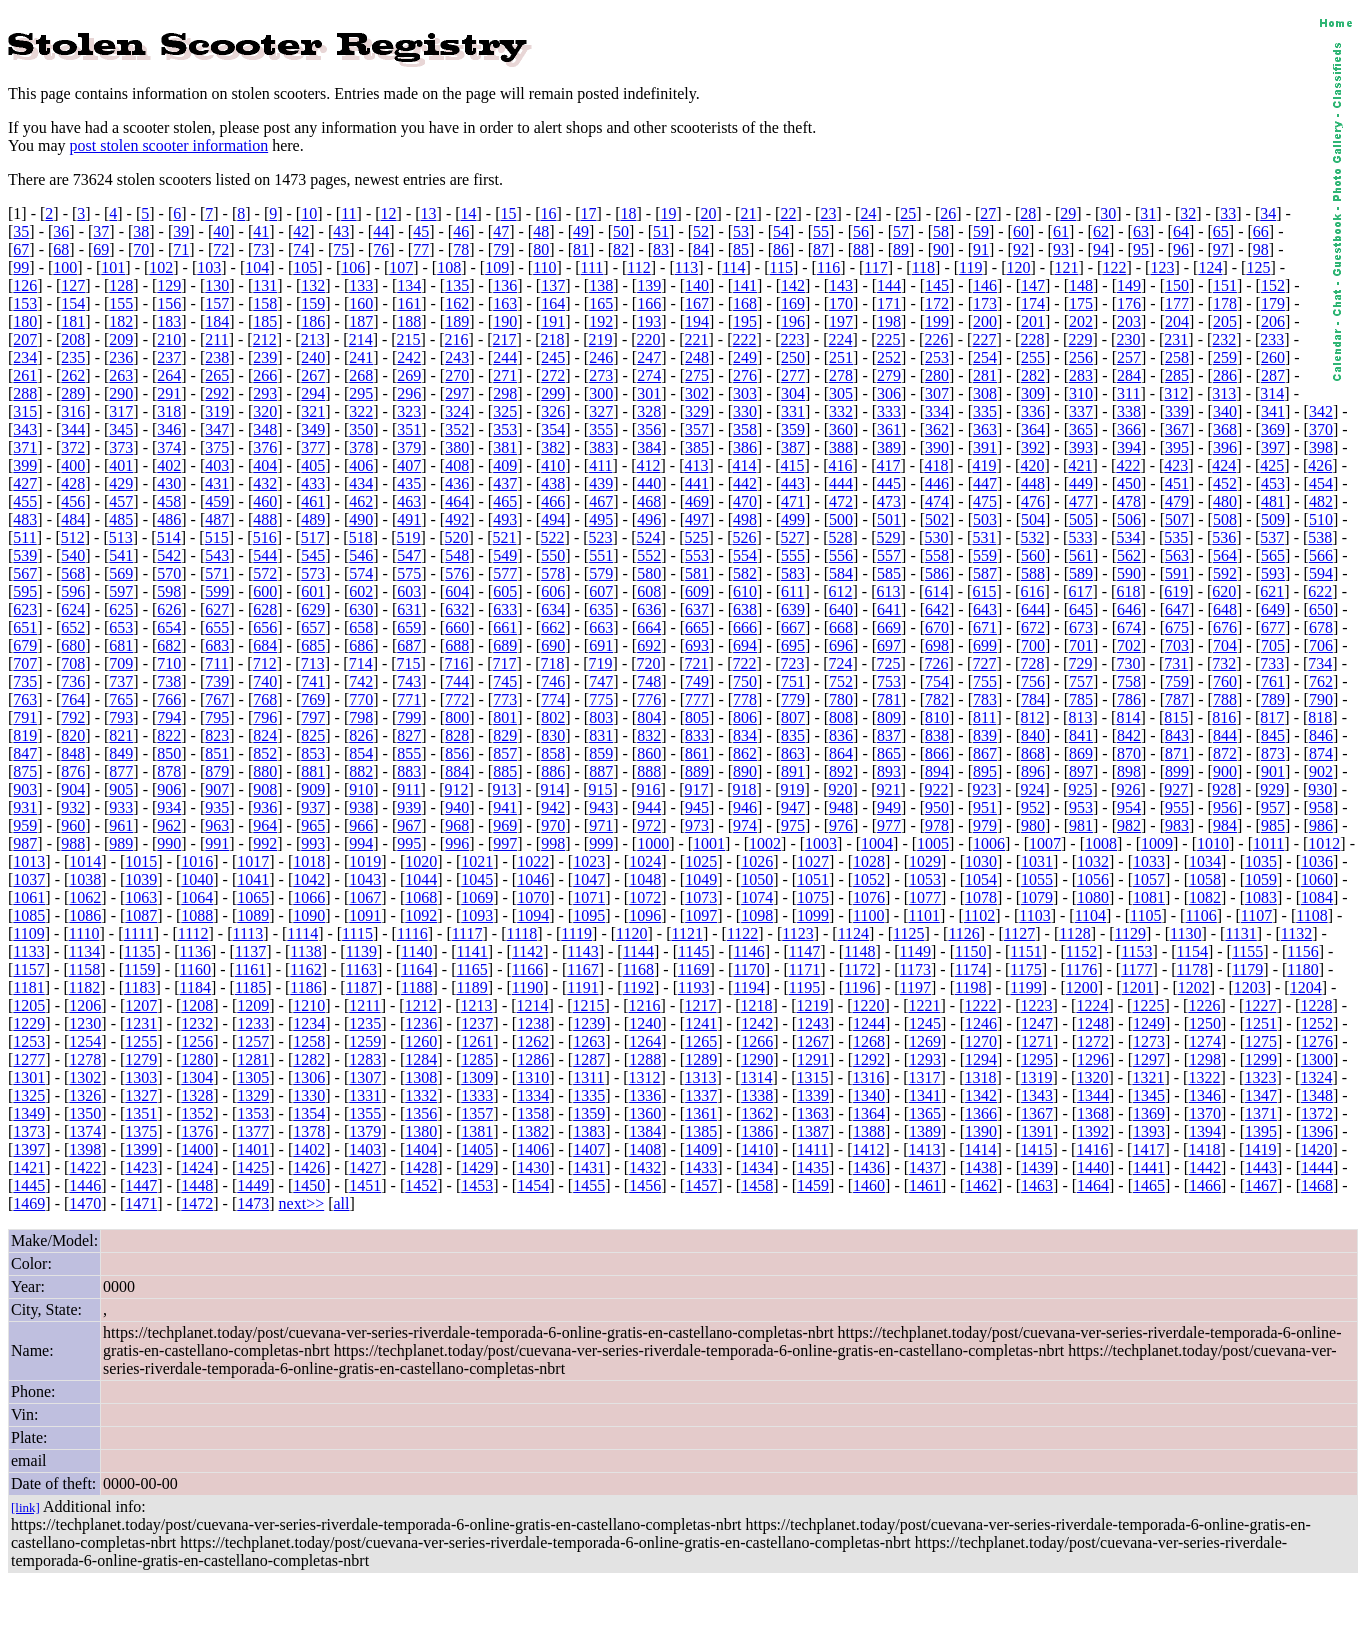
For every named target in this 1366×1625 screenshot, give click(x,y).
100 (65, 267)
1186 (305, 987)
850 (169, 753)
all (342, 1203)
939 (409, 807)
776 (649, 699)
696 (841, 645)
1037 (29, 879)
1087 (141, 915)
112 (638, 267)
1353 (253, 1113)
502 (937, 519)
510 (1321, 519)
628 (265, 609)
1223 (1036, 1005)
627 (217, 609)
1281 (253, 1059)
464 (457, 501)
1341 (925, 1095)
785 (1081, 699)
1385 (701, 1131)
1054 (981, 879)
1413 (924, 1149)
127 (73, 285)
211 (216, 339)
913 (505, 789)
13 (429, 213)
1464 (1093, 1185)
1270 (981, 1041)
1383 (589, 1131)
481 (1273, 501)
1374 (85, 1131)
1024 (645, 861)
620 (1224, 591)
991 (217, 843)
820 (73, 735)
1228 (1316, 1005)
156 (169, 303)
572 (265, 573)
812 (1032, 717)
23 (828, 213)
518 (361, 537)
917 (697, 789)
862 (745, 753)
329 (697, 411)
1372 (1317, 1113)
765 (121, 699)
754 (937, 681)
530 (936, 537)
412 (649, 465)
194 (697, 321)
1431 (589, 1167)
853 (313, 753)
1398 (85, 1149)
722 (745, 663)
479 (1177, 501)
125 (1258, 267)
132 (313, 285)
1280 (197, 1059)
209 (121, 339)
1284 (421, 1059)
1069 (477, 897)
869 (1081, 753)
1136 (195, 951)
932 (73, 807)
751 (793, 681)
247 (649, 357)
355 (601, 429)
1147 (804, 951)
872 (1225, 753)
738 (169, 681)
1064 (197, 897)
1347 (1261, 1095)
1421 (29, 1167)
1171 (804, 969)
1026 (757, 861)
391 (985, 447)
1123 (797, 933)
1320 (1092, 1077)
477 (1081, 501)
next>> (302, 1203)
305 (841, 393)
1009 (1157, 843)
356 (649, 429)
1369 (1149, 1113)
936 (265, 807)
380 (457, 447)
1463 (1037, 1185)
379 (409, 447)
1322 (1204, 1077)
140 (697, 285)
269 (409, 375)
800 (457, 717)
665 (697, 627)
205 (1225, 321)
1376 (197, 1131)
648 (1225, 609)
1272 (1093, 1041)
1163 (361, 969)
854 (361, 753)
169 (793, 303)
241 (361, 357)
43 (341, 231)
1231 (141, 1023)
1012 (1324, 843)
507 (1177, 519)
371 (25, 447)
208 (73, 339)
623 (25, 609)
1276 (1317, 1041)
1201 (1138, 987)
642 (937, 609)
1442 (1205, 1167)
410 (553, 465)
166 (649, 303)
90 (941, 249)
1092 (421, 915)
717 (505, 663)
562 (1129, 555)
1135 (139, 951)
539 (25, 555)
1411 (812, 1149)
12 (389, 213)
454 (1321, 483)
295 (361, 393)
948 (841, 807)
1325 (29, 1095)
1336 (645, 1095)
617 (1080, 591)
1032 (1093, 861)
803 (601, 717)
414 (745, 465)
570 (169, 573)
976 (841, 825)
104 (257, 267)
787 (1177, 699)
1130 (1185, 933)
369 (1273, 429)
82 (621, 249)
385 (697, 447)
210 (169, 339)
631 (409, 609)
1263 (589, 1041)
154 (73, 303)
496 (649, 519)
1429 (477, 1167)
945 (697, 807)
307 (937, 393)
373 (121, 447)
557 (889, 555)
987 (25, 843)
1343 (1037, 1095)
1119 (576, 933)
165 (601, 303)
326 (553, 411)
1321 (1148, 1077)
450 (1129, 483)
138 (601, 285)
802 (553, 717)
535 (1176, 537)
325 (505, 411)
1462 (981, 1185)
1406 (533, 1149)
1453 (477, 1185)
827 (409, 735)
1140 (416, 951)
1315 (813, 1077)
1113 (248, 933)
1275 (1261, 1041)
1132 (1296, 933)
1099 (813, 915)
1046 (533, 879)
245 (553, 357)
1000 (653, 843)
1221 (924, 1005)
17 (588, 213)
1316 (869, 1077)
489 (313, 519)
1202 (1194, 987)
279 (889, 375)
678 (1321, 627)
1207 (141, 1005)
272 (553, 375)
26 (948, 213)
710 (169, 663)
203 (1129, 321)
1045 (477, 879)
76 (381, 249)
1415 (1036, 1149)
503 (985, 519)
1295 (1037, 1059)
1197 (915, 987)
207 (25, 339)
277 (793, 375)
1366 (981, 1113)
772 (457, 699)
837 (889, 735)
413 (697, 465)
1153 (1136, 951)
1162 (305, 969)
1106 (1200, 915)
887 (601, 771)
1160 (195, 969)
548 (457, 555)
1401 (253, 1149)
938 (361, 807)
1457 (701, 1185)
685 (313, 645)
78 (461, 249)
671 (985, 627)
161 (409, 303)
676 (1225, 627)
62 (1101, 231)
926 (1128, 789)
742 (361, 681)
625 (121, 609)
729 (1080, 663)
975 (793, 825)
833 (697, 735)
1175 (1025, 969)
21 (748, 213)
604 (457, 591)
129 (169, 285)
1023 (589, 861)
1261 (477, 1041)
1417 (1148, 1149)
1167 (582, 969)
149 (1129, 285)
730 (1128, 663)
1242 (757, 1023)
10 (309, 213)
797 (313, 717)
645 (1081, 609)
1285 (477, 1059)
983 (1177, 825)
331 (793, 411)
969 (505, 825)
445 (889, 483)
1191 (582, 987)
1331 (365, 1095)
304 (793, 393)
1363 (813, 1113)
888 (649, 771)
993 (313, 843)
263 (121, 375)
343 (25, 429)
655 (217, 627)
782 (937, 699)
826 (361, 735)
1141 (471, 951)
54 (781, 231)
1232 (197, 1023)
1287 (589, 1059)
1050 (757, 879)
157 (217, 303)
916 (649, 789)
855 (409, 753)
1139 (361, 951)
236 (121, 357)
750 (745, 681)
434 (361, 483)
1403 (365, 1149)
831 (601, 735)
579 (601, 573)
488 (265, 519)
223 (792, 339)
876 (73, 771)
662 (553, 627)
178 (1225, 303)
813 (1080, 717)
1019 (365, 861)
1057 (1149, 879)
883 (409, 771)
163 (505, 303)
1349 (29, 1113)
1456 (645, 1185)
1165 (471, 969)
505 (1081, 519)
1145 (693, 951)
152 (1273, 285)
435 (409, 483)
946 (745, 807)
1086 (85, 915)
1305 (253, 1077)
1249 (1149, 1023)
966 (361, 825)
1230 (85, 1023)
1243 (813, 1023)
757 (1081, 681)
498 (745, 519)
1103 (1034, 915)
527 (792, 537)
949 (889, 807)
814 (1128, 717)
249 (745, 357)
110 (544, 267)
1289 (701, 1059)
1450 (309, 1185)
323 (409, 411)
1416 (1092, 1149)
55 (821, 231)
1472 (197, 1203)
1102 (979, 915)
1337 (701, 1095)
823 (217, 735)
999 (601, 843)
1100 (868, 915)
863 (793, 753)
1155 (1247, 951)
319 (217, 411)
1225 (1148, 1005)
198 (889, 321)
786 (1129, 699)
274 (649, 375)
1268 (869, 1041)
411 (600, 465)
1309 (477, 1077)
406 (361, 465)
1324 (1316, 1077)
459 (217, 501)
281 (985, 375)
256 (1081, 357)
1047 (589, 879)
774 (553, 699)
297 (457, 393)
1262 (533, 1041)
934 (169, 807)
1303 (141, 1077)
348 (265, 429)
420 (1032, 465)
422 (1128, 465)
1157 (28, 969)
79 (501, 249)
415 (792, 465)
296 (409, 393)
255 (1033, 357)
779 (793, 699)
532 (1032, 537)
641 (889, 609)
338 (1129, 411)
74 (301, 249)
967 (409, 825)
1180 (1302, 969)
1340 (869, 1095)
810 (937, 717)
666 (745, 627)
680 (73, 645)
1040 (197, 879)
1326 (85, 1095)
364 (1033, 429)
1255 (141, 1041)
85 (741, 249)
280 (937, 375)
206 (1273, 321)
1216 (645, 1005)
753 (889, 681)
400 (73, 465)
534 (1128, 537)
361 (889, 429)
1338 (757, 1095)
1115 (357, 933)
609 (697, 591)
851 (217, 753)
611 (792, 591)
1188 (416, 987)
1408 (645, 1149)
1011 (1268, 843)
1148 (859, 951)
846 (1321, 735)
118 (923, 267)
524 (649, 537)
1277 (29, 1059)
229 (1080, 339)
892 (841, 771)
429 (121, 483)
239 (265, 357)
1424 (197, 1167)
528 (840, 537)
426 (1320, 465)
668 (841, 627)
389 (889, 447)
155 (121, 303)
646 (1129, 609)
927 (1176, 789)
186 (313, 321)
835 (793, 735)
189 (457, 321)
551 (601, 555)
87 (821, 249)
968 (457, 825)
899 (1177, 771)
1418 (1204, 1149)
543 (217, 555)
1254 (85, 1041)
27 (988, 213)
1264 (645, 1041)
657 (313, 627)
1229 (29, 1023)
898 (1129, 771)
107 (401, 267)
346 (169, 429)
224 (840, 339)
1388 (869, 1131)
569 (121, 573)
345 (121, 429)
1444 (1317, 1167)
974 (745, 825)
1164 (416, 969)
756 (1033, 681)
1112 (193, 933)
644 (1033, 609)
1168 (638, 969)
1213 (477, 1005)
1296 (1093, 1059)
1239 (589, 1023)
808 (841, 717)
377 (313, 447)
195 (745, 321)
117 (875, 267)
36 (61, 231)
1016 (197, 861)
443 (793, 483)
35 (21, 231)
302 (697, 393)
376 (265, 447)
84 (701, 249)
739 (217, 681)
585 (889, 573)
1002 (765, 843)
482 (1321, 501)
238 (217, 357)
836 (841, 735)
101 (113, 267)
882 (361, 771)
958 (1321, 807)
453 (1273, 483)
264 (169, 375)
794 (169, 717)
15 (509, 213)
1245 (925, 1023)
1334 (533, 1095)
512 (73, 537)
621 (1272, 591)
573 (313, 573)
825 (313, 735)
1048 (645, 879)
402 (169, 465)
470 (745, 501)
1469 (29, 1203)
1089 (253, 915)
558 (937, 555)
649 (1273, 609)
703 (1177, 645)
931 (25, 807)
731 (1176, 663)
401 (121, 465)
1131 (1240, 933)
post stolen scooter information (169, 145)
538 (1320, 537)
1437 (925, 1167)
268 (361, 375)
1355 (365, 1113)
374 (169, 447)
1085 (29, 915)
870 (1129, 753)
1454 (533, 1185)
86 (781, 249)
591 (1177, 573)
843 (1177, 735)
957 (1273, 807)
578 (553, 573)
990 (169, 843)
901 (1273, 771)
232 (1224, 339)
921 (888, 789)
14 (469, 213)
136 (505, 285)
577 (505, 573)
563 (1177, 555)
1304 (197, 1077)
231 (1176, 339)
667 (793, 627)
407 (409, 465)
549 (505, 555)
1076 (869, 897)
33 (1228, 213)
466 (553, 501)
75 (341, 249)
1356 (421, 1113)
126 (25, 285)
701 (1081, 645)
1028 (869, 861)
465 (505, 501)
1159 (139, 969)
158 (265, 303)
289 (73, 393)
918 (745, 789)
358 (745, 429)
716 (457, 663)
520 (457, 537)
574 (361, 573)
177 (1177, 303)
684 (265, 645)
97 (1221, 249)
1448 (197, 1185)
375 (217, 447)
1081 (1149, 897)
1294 (981, 1059)
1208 (197, 1005)
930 (1320, 789)
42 (301, 231)
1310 (533, 1077)
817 (1272, 717)
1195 (804, 987)
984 (1225, 825)
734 (1320, 663)
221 (697, 339)
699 (985, 645)
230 (1128, 339)
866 (937, 753)
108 (449, 267)
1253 (29, 1041)
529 (888, 537)
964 (265, 825)
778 (745, 699)
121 (1066, 267)
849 (121, 753)
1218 (757, 1005)
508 (1225, 519)
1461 (925, 1185)
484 (73, 519)
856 (457, 753)
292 (217, 393)
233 (1272, 339)
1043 (365, 879)
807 (793, 717)
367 (1177, 429)
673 (1081, 627)
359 (793, 429)
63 (1141, 231)
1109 (28, 933)
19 (668, 213)
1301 (29, 1077)
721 (697, 663)
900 (1225, 771)
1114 (302, 933)
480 (1225, 501)
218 (553, 339)
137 (553, 285)
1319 (1036, 1077)
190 (505, 321)
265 (217, 375)
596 (73, 591)
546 (361, 555)
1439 (1037, 1167)
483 (25, 519)
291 (169, 393)
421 (1080, 465)
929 (1272, 789)
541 (121, 555)
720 (649, 663)
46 (461, 231)
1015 (141, 861)
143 (841, 285)
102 (161, 267)
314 (1272, 393)
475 (985, 501)
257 (1129, 357)
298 (505, 393)
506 (1129, 519)
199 (937, 321)
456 (73, 501)
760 (1225, 681)
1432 (645, 1167)
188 (409, 321)
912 (457, 789)
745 (505, 681)
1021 (477, 861)
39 (181, 231)
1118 (522, 933)
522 (553, 537)
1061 (29, 897)
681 (121, 645)
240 (313, 357)
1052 (869, 879)
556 (841, 555)
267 (313, 375)
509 (1273, 519)
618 (1128, 591)
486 (169, 519)
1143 (582, 951)
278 (841, 375)
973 (697, 825)
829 (505, 735)
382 (553, 447)
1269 (925, 1041)
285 (1177, 375)
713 (313, 663)
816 (1224, 717)
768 (265, 699)
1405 (477, 1149)
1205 (29, 1005)
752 (841, 681)
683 (217, 645)
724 (840, 663)
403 (217, 465)
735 (25, 681)
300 (601, 393)
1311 (588, 1077)
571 (217, 573)
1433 (701, 1167)
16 (549, 213)
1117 (467, 933)
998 (553, 843)
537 (1272, 537)
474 (937, 501)
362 (937, 429)
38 (141, 231)
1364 (869, 1113)
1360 (645, 1113)
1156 (1302, 951)
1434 (757, 1167)
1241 (701, 1023)
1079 (1037, 897)
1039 (141, 879)
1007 (1045, 843)
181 (73, 321)
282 (1033, 375)
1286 (533, 1059)
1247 (1037, 1023)
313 (1224, 393)
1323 (1260, 1077)
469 (697, 501)
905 (121, 789)
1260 (421, 1041)
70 (141, 249)
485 (121, 519)
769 (313, 699)
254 (985, 357)
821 (121, 735)
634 (553, 609)
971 (601, 825)
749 (697, 681)
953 (1081, 807)
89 (901, 249)
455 (25, 501)
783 (985, 699)
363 (985, 429)
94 (1101, 249)
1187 (361, 987)
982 (1129, 825)
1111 (139, 933)
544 (265, 555)
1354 (309, 1113)
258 (1177, 357)
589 (1081, 573)
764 (73, 699)
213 (313, 339)
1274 (1205, 1041)
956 (1225, 807)
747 (601, 681)
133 (361, 285)
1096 (645, 915)
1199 (1025, 987)
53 (741, 231)
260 (1273, 357)
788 (1225, 699)
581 (697, 573)
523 (601, 537)
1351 (141, 1113)
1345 (1149, 1095)
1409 (701, 1149)
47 (501, 231)
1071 (589, 897)
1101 (923, 915)
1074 (757, 897)
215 (409, 339)
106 (353, 267)
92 (1021, 249)
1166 (527, 969)
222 (745, 339)
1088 (197, 915)
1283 (365, 1059)
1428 (421, 1167)
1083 (1261, 897)
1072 (645, 897)
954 (1129, 807)
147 (1033, 285)
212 (265, 339)
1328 (197, 1095)
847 (25, 753)
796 (265, 717)
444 (841, 483)
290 (121, 393)
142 (793, 285)
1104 (1090, 915)
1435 (813, 1167)
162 (457, 303)
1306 (309, 1077)
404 (265, 465)
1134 (84, 951)
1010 (1213, 843)
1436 (869, 1167)
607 (601, 591)
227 (984, 339)
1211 (364, 1005)
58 (941, 231)
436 (457, 483)
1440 (1093, 1167)
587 (985, 573)
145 (937, 285)
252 (889, 357)
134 (409, 285)
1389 (925, 1131)
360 (841, 429)
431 (217, 483)
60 (1021, 231)
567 (25, 573)
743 (409, 681)
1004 (877, 843)
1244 (869, 1023)
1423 (141, 1167)
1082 (1205, 897)
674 (1129, 627)
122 (1114, 267)
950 (937, 807)
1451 (365, 1185)
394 (1129, 447)
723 (792, 663)
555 (793, 555)
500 (841, 519)
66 (1261, 231)
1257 (253, 1041)
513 (121, 537)
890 (745, 771)
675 (1177, 627)
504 (1033, 519)
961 (121, 825)
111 (592, 267)
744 (457, 681)
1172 (859, 969)
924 (1032, 789)
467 (601, 501)
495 (601, 519)
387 (793, 447)
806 (745, 717)
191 (553, 321)
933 (121, 807)
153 (25, 303)
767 (217, 699)
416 (840, 465)
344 (73, 429)
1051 (813, 879)
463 (409, 501)
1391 (1037, 1131)
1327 (141, 1095)
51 (661, 231)
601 (313, 591)
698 (937, 645)
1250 (1205, 1023)
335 (985, 411)
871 (1177, 753)
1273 (1149, 1041)
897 (1081, 771)
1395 (1261, 1131)
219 (601, 339)
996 (457, 843)
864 (841, 753)
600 (265, 591)
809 (889, 717)
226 (936, 339)
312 (1176, 393)
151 (1225, 285)
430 (169, 483)
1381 (477, 1131)
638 (745, 609)
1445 (29, 1185)
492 (457, 519)
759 (1177, 681)
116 (828, 267)
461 (313, 501)
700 (1033, 645)
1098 (757, 915)
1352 (197, 1113)
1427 (365, 1167)
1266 (757, 1041)
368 (1225, 429)
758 (1129, 681)
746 (553, 681)
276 (745, 375)
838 (937, 735)
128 (121, 285)
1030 (981, 861)
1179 (1247, 969)
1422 (85, 1167)
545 (313, 555)
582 (745, 573)
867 (985, 753)
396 (1225, 447)
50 (621, 231)
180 (25, 321)
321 (313, 411)
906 (169, 789)
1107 (1256, 915)
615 (984, 591)
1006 (989, 843)
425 (1272, 465)
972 (649, 825)
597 (121, 591)
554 (745, 555)
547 (409, 555)
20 (708, 213)
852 (265, 753)
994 (361, 843)
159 (313, 303)
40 (221, 231)
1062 (85, 897)
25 (908, 213)
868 (1033, 753)
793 (121, 717)
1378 (309, 1131)
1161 (250, 969)
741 (313, 681)
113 (686, 267)
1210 (309, 1005)
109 (497, 267)
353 (505, 429)
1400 (197, 1149)
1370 (1205, 1113)
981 (1081, 825)
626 (169, 609)
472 (841, 501)
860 (649, 753)
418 (936, 465)
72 (221, 249)
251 (841, 357)
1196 (859, 987)
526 (745, 537)
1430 (533, 1167)
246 (601, 357)
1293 (925, 1059)
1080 (1093, 897)
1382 (533, 1131)
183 (169, 321)
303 (745, 393)
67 (21, 249)
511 (24, 537)
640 (841, 609)
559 (985, 555)
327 (601, 411)
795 (217, 717)
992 (265, 843)
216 (457, 339)
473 (889, 501)
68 (61, 249)
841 (1081, 735)
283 (1081, 375)
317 (121, 411)
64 (1181, 231)
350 (361, 429)
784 (1033, 699)
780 (841, 699)
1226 (1204, 1005)
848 (73, 753)
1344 (1093, 1095)
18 (628, 213)
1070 (533, 897)
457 (121, 501)
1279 (141, 1059)
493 (505, 519)
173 (985, 303)
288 (25, 393)
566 (1321, 555)
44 (381, 231)
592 (1225, 573)
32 (1188, 213)
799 (409, 717)
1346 (1205, 1095)
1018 (309, 861)
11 (348, 213)
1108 (1311, 915)
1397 (29, 1149)
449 (1081, 483)
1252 (1317, 1023)
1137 (250, 951)
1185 (250, 987)
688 (457, 645)
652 (73, 627)
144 (889, 285)
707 (25, 663)
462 (361, 501)
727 (984, 663)
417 (888, 465)
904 (73, 789)
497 (697, 519)
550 (553, 555)
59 (981, 231)
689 (505, 645)
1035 (1261, 861)
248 (697, 357)
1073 (701, 897)
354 (553, 429)
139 (649, 285)
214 (361, 339)
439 (601, 483)
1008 (1101, 843)
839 (985, 735)
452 (1225, 483)
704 (1225, 645)
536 (1224, 537)
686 (361, 645)
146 (985, 285)
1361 (701, 1113)
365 (1081, 429)
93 (1061, 249)
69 (101, 249)
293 (265, 393)
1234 (309, 1023)
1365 (925, 1113)
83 (661, 249)
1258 (309, 1041)
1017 (253, 861)
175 (1081, 303)
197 (841, 321)
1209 (253, 1005)
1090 (309, 915)
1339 (813, 1095)
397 (1273, 447)
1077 (925, 897)
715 (409, 663)
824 (265, 735)
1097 (701, 915)
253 (937, 357)
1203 (1250, 987)
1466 (1205, 1185)
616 (1032, 591)
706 (1321, 645)
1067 (365, 897)
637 (697, 609)
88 (861, 249)
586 (937, 573)
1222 (980, 1005)
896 (1033, 771)
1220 (869, 1005)
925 (1080, 789)
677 (1273, 627)
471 (793, 501)
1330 (309, 1095)
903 (25, 789)
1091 (365, 915)
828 (457, 735)
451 (1177, 483)
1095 (589, 915)
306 (889, 393)
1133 (28, 951)
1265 (701, 1041)
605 (505, 591)
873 (1273, 753)
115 (781, 267)
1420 (1316, 1149)
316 (73, 411)
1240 (645, 1023)
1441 (1149, 1167)
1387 (813, 1131)
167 (697, 303)
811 (984, 717)
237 (169, 357)
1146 (748, 951)
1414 (980, 1149)
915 (601, 789)
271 (505, 375)
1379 (365, 1131)
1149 (915, 951)
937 (313, 807)
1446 (85, 1185)
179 (1273, 303)
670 (937, 627)
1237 (477, 1023)
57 (901, 231)
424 (1224, 465)
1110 (84, 933)
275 (697, 375)
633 (505, 609)
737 (121, 681)
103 (209, 267)
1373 (29, 1131)
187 (361, 321)
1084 (1317, 897)
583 (793, 573)
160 (361, 303)
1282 (309, 1059)
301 (649, 393)
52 (701, 231)
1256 (197, 1041)
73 (261, 249)
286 (1225, 375)
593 (1273, 573)
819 (25, 735)
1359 (589, 1113)
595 (25, 591)
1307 (365, 1077)
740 (265, 681)
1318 (980, 1077)
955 (1177, 807)
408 (457, 465)
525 (697, 537)
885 (505, 771)
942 (553, 807)
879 (217, 771)
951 (985, 807)
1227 (1260, 1005)
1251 (1261, 1023)
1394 (1205, 1131)
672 (1033, 627)
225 (888, 339)
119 (970, 267)
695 (793, 645)
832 (649, 735)
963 (217, 825)
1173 (915, 969)
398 (1321, 447)
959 (25, 825)
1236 (421, 1023)
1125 (908, 933)
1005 (933, 843)
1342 (981, 1095)
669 (889, 627)
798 (361, 717)
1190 (527, 987)
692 (649, 645)
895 (985, 771)
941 (505, 807)
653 (121, 627)
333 (889, 411)
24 (868, 213)
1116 (412, 933)
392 (1033, 447)
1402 (309, 1149)
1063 (141, 897)
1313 (701, 1077)
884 (457, 771)
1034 (1205, 861)
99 (21, 267)
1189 (471, 987)
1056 (1093, 879)
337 (1081, 411)
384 (649, 447)
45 (421, 231)
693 (697, 645)
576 (457, 573)
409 (505, 465)
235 (73, 357)
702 (1129, 645)
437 (505, 483)
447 (985, 483)
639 (793, 609)
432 (265, 483)
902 (1321, 771)
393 (1081, 447)
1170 (748, 969)
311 (1128, 393)
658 (361, 627)
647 (1177, 609)
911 (408, 789)
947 (793, 807)
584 (841, 573)
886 (553, 771)
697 (889, 645)
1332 (421, 1095)
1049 (701, 879)
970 (553, 825)
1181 (28, 987)
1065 (253, 897)
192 (601, 321)
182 (121, 321)
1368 (1093, 1113)
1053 (925, 879)
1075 (813, 897)
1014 (85, 861)
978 (937, 825)
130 (217, 285)
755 (985, 681)
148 (1081, 285)
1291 (813, 1059)
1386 (757, 1131)
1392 (1093, 1131)
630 (361, 609)
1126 (963, 933)
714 (361, 663)
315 (25, 411)
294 (313, 393)
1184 (195, 987)
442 (745, 483)
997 (505, 843)
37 (101, 231)
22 (788, 213)
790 (1321, 699)
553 (697, 555)
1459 (813, 1185)
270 (457, 375)
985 (1273, 825)
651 (25, 627)
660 (457, 627)
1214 (533, 1005)
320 (265, 411)
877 (121, 771)
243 (457, 357)
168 (745, 303)
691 (601, 645)
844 (1225, 735)
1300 (1317, 1059)
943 (601, 807)
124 (1210, 267)
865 (889, 753)
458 (169, 501)
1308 (421, 1077)
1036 (1317, 861)
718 (553, 663)
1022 (533, 861)
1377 (253, 1131)
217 (505, 339)
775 (601, 699)
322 (361, 411)
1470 (85, 1203)
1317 (924, 1077)
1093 (477, 915)
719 (601, 663)
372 (73, 447)
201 (1033, 321)
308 (985, 393)
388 (841, 447)
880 (265, 771)
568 (73, 573)
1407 (589, 1149)
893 (889, 771)
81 (581, 249)
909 (313, 789)
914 (553, 789)
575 (409, 573)
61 (1061, 231)
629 (313, 609)
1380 (421, 1131)
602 (361, 591)
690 (553, 645)
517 (313, 537)
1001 (709, 843)
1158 (84, 969)
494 (553, 519)
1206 (85, 1005)
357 (697, 429)
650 (1321, 609)
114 (733, 267)
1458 (757, 1185)
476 (1033, 501)
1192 (638, 987)
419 (984, 465)
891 (793, 771)
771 (409, 699)
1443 (1261, 1167)
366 (1129, 429)
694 (745, 645)
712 (265, 663)
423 (1176, 465)
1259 (365, 1041)
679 (25, 645)
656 (265, 627)
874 (1321, 753)
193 (649, 321)
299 (553, 393)
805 (697, 717)
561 (1081, 555)
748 (649, 681)
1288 (645, 1059)
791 (25, 717)
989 (121, 843)
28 (1028, 213)
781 (889, 699)
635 (601, 609)
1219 (813, 1005)
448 (1033, 483)
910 (361, 789)
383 (601, 447)
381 (505, 447)
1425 (253, 1167)
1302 (85, 1077)
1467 (1261, 1185)
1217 (701, 1005)
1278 (85, 1059)
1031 (1037, 861)
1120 (631, 933)
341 (1273, 411)
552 (649, 555)
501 (889, 519)
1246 (981, 1023)
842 (1129, 735)
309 (1033, 393)
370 (1321, 429)
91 (981, 249)
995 (409, 843)
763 (25, 699)
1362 (757, 1113)
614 (936, 591)
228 (1032, 339)
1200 (1082, 987)
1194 (748, 987)
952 (1033, 807)
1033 (1149, 861)
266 (265, 375)
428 (73, 483)
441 (697, 483)
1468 (1317, 1185)
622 (1320, 591)
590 (1129, 573)
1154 (1192, 951)
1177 (1136, 969)
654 (169, 627)
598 (169, 591)
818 (1320, 717)
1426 (309, 1167)
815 (1176, 717)
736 (73, 681)
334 (937, 411)
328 (649, 411)
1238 (533, 1023)
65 (1221, 231)
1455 (589, 1185)
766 (169, 699)
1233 (253, 1023)
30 (1108, 213)
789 (1273, 699)
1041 (253, 879)
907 (217, 789)
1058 (1205, 879)
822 (169, 735)
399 (25, 465)
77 (421, 249)
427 (25, 483)
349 (313, 429)
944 (649, 807)
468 (649, 501)
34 (1268, 213)
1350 (85, 1113)
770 (361, 699)
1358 (533, 1113)
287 (1273, 375)
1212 (421, 1005)
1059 (1261, 879)
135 (457, 285)
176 (1129, 303)
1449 (253, 1185)
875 (25, 771)
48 (541, 231)
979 (985, 825)
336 (1033, 411)
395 (1177, 447)
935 (217, 807)
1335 (589, 1095)
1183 (139, 987)
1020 (421, 861)
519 (409, 537)
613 (888, 591)
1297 (1149, 1059)
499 (793, 519)
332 (841, 411)
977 (889, 825)
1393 (1149, 1131)
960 (73, 825)
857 (505, 753)
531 (984, 537)
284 (1129, 375)
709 (121, 663)
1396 (1317, 1131)
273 (601, 375)
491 (409, 519)
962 (169, 825)
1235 (365, 1023)
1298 (1205, 1059)
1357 (477, 1113)
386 (745, 447)
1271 (1037, 1041)
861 (697, 753)
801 (505, 717)
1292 (869, 1059)
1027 (813, 861)
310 (1081, 393)
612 (840, 591)
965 (313, 825)
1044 (421, 879)
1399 (141, 1149)
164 (553, 303)
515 (217, 537)
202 (1081, 321)
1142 (527, 951)
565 (1273, 555)
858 (553, 753)
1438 (981, 1167)
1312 (645, 1077)
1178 (1192, 969)
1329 (253, 1095)
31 (1148, 213)
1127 (1019, 933)
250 (793, 357)
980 (1033, 825)
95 (1141, 249)
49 (581, 231)
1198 (970, 987)
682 (169, 645)
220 (649, 339)
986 (1321, 825)
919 (792, 789)
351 (409, 429)
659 (409, 627)
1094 (533, 915)
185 (265, 321)
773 (505, 699)
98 (1261, 249)
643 (985, 609)
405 (313, 465)
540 (73, 555)
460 (265, 501)
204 (1177, 321)
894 (937, 771)
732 (1224, 663)
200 (985, 321)
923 (984, 789)
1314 (757, 1077)
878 (169, 771)
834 (745, 735)
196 (793, 321)
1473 (253, 1203)
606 (553, 591)
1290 (757, 1059)
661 (505, 627)
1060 (1317, 879)
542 (169, 555)
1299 (1261, 1059)
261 (25, 375)
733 (1272, 663)
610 (745, 591)
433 (313, 483)
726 (936, 663)
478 (1129, 501)
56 (861, 231)
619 (1176, 591)
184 (217, 321)
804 (649, 717)
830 (553, 735)
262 (73, 375)
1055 (1037, 879)
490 (361, 519)
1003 (821, 843)
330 (745, 411)
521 (505, 537)
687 (409, 645)
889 (697, 771)
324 (457, 411)
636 (649, 609)
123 (1162, 267)
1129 (1130, 933)
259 (1225, 357)
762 (1321, 681)
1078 (981, 897)
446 (937, 483)
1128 (1074, 933)
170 (841, 303)
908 (265, 789)
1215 (589, 1005)
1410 (757, 1149)
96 (1181, 249)
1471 (141, 1203)
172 (937, 303)
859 (601, 753)
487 (217, 519)
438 (553, 483)
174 (1033, 303)
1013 (29, 861)
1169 (693, 969)
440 (649, 483)
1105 (1145, 915)
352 (457, 429)
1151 (1025, 951)
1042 (309, 879)
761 (1273, 681)
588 (1033, 573)
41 (261, 231)
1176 (1081, 969)
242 (409, 357)
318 (169, 411)
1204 (1306, 987)
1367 (1037, 1113)
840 (1033, 735)
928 (1224, 789)
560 (1033, 555)
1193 (693, 987)
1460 (869, 1185)
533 (1080, 537)
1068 (421, 897)
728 (1032, 663)
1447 (141, 1185)
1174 (970, 969)
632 (457, 609)
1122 (742, 933)
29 (1068, 213)
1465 (1149, 1185)
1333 (477, 1095)
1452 (421, 1185)
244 (505, 357)
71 (181, 249)
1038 (85, 879)
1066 (309, 897)
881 (313, 771)
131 (265, 285)
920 (840, 789)
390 (937, 447)
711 (216, 663)
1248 (1093, 1023)
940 (457, 807)
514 (169, 537)
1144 (638, 951)
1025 (701, 861)
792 (73, 717)
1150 (970, 951)
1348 (1317, 1095)
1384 (645, 1131)
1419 (1260, 1149)
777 (697, 699)
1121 (686, 933)
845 (1273, 735)
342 (1321, 411)
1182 (84, 987)
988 (73, 843)
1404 (421, 1149)
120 (1018, 267)
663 (601, 627)
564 (1225, 555)
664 (649, 627)
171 (889, 303)
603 (409, 591)
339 (1177, 411)
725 (888, 663)
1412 (869, 1149)
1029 (925, 861)
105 (305, 267)
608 (649, 591)
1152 (1081, 951)
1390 (981, 1131)
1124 (853, 933)
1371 (1261, 1113)
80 (541, 249)
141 (745, 285)
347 (217, 429)
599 (217, 591)
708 (73, 663)
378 (361, 447)
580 (649, 573)
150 (1177, 285)
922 (936, 789)
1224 (1092, 1005)
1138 (305, 951)
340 (1225, 411)
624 (73, 609)
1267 (813, 1041)
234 (25, 357)
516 (265, 537)
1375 (141, 1131)
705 (1273, 645)
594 (1321, 573)
